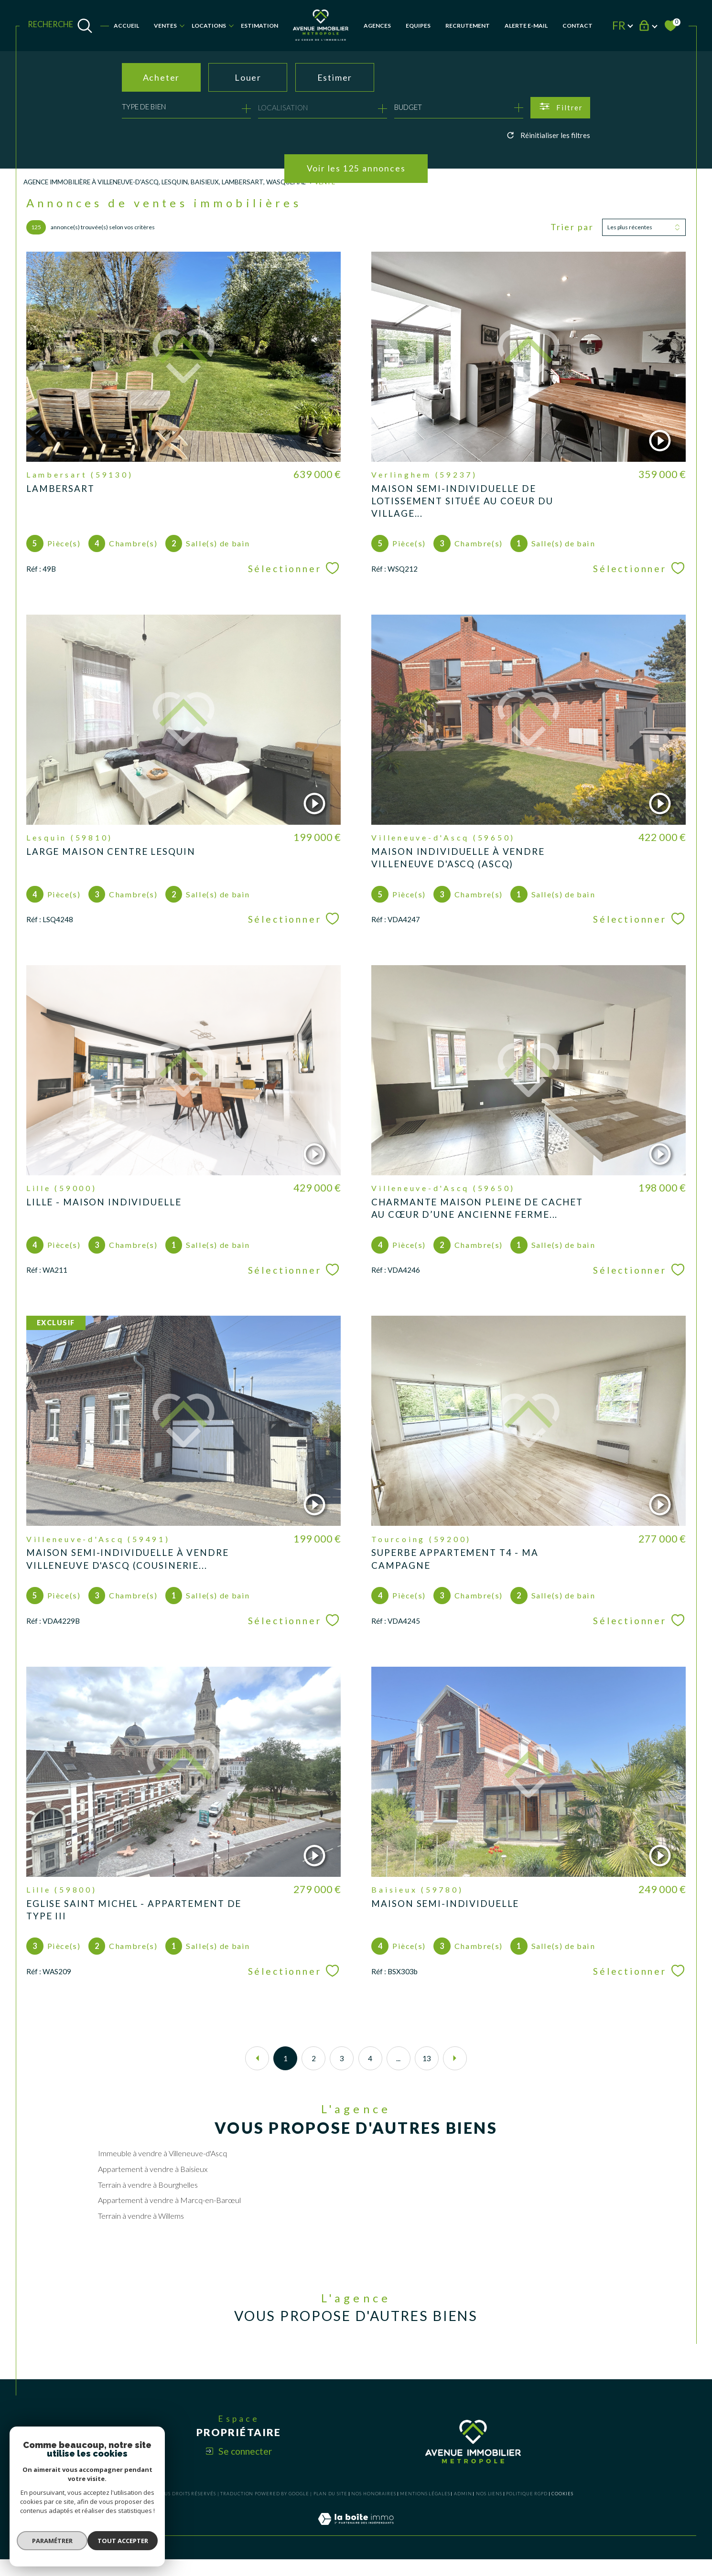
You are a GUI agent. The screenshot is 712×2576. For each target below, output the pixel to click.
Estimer (335, 77)
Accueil (126, 25)
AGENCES (377, 25)
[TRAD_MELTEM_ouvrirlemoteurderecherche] (60, 25)
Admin (463, 2510)
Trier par (572, 228)
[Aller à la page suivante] (455, 2071)
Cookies (562, 2510)
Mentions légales (425, 2510)
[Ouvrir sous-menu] (182, 25)
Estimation (259, 25)
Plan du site (330, 2510)
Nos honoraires (373, 2510)
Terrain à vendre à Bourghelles (148, 2198)
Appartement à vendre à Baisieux (153, 2183)
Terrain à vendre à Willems (141, 2230)
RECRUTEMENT (467, 25)
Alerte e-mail (526, 25)
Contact (577, 25)
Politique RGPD (527, 2510)
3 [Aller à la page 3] (342, 2070)
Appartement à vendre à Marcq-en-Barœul (169, 2214)
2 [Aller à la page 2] (314, 2070)
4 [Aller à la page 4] (370, 2070)
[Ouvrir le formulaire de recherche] (560, 107)
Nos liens (489, 2510)
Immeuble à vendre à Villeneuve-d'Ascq (163, 2167)
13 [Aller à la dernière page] (426, 2070)
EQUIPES (418, 25)
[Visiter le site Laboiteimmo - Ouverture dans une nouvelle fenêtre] (355, 2546)
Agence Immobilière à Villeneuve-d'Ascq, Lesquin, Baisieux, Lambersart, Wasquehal (166, 182)
